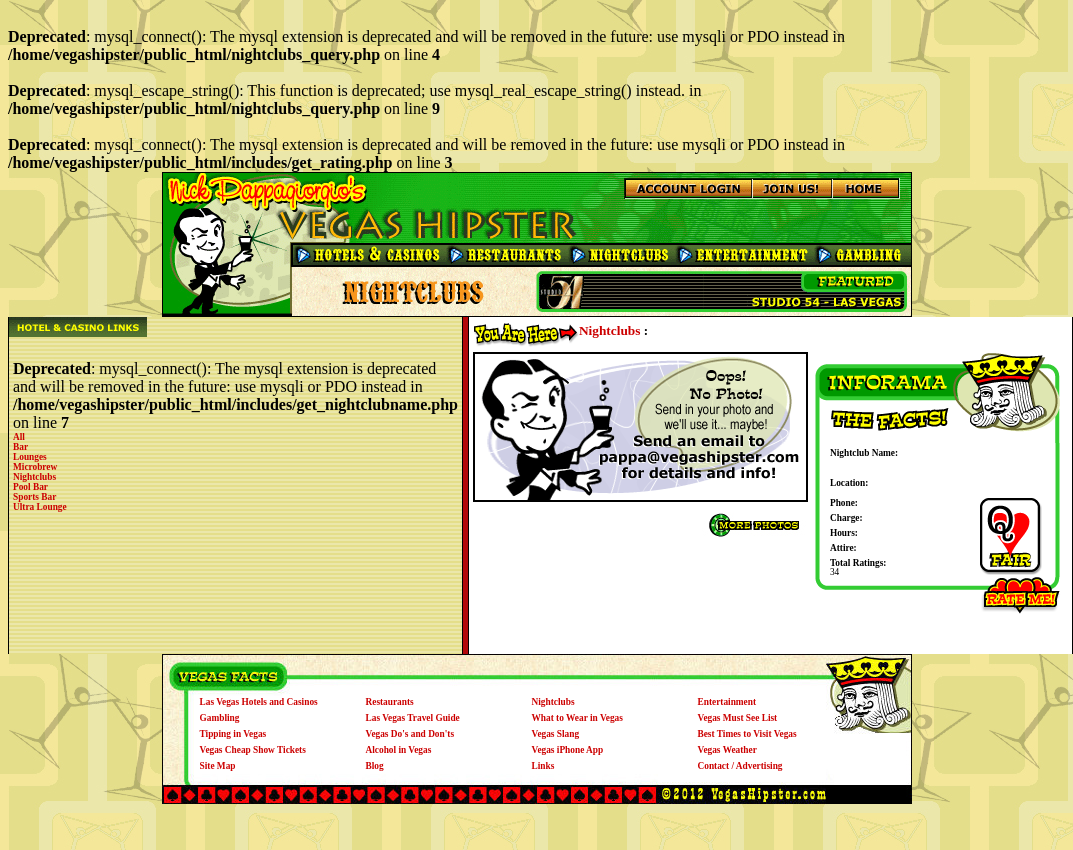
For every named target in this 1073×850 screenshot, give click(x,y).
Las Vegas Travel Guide (413, 718)
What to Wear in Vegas (577, 718)
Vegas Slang (556, 734)
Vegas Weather (727, 750)
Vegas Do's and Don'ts (410, 734)
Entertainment (727, 702)
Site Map (218, 766)
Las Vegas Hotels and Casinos (259, 702)
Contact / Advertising (740, 766)
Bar (20, 447)
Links (543, 766)
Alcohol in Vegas (399, 750)
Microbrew (35, 467)
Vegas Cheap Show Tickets (253, 750)
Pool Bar (30, 487)
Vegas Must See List (738, 718)
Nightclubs (34, 477)
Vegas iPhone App (568, 750)
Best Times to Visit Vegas (747, 734)
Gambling (220, 718)
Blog (375, 766)
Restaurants (390, 702)
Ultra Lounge (40, 507)
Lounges (30, 457)
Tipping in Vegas (233, 734)
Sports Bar (34, 497)
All (19, 437)
